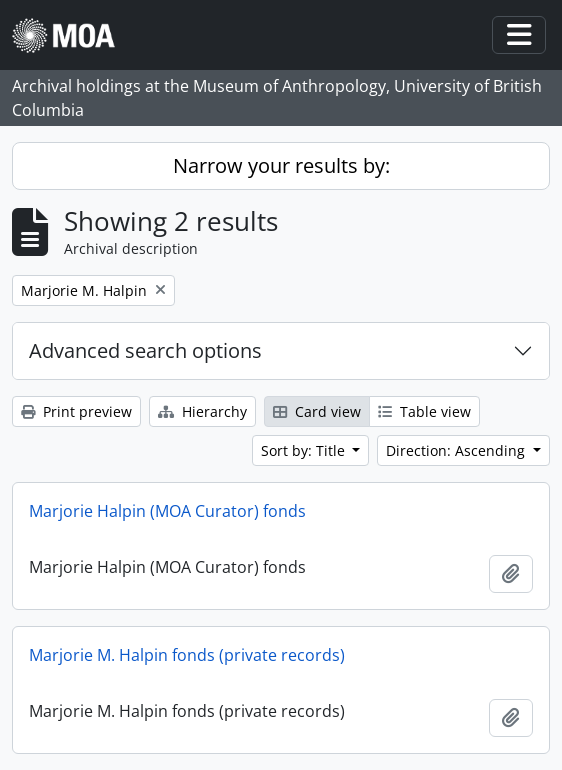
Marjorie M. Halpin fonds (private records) (187, 655)
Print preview (76, 411)
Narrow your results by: (281, 165)
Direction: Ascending (457, 450)
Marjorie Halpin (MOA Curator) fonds (167, 511)
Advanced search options (145, 350)
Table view (424, 411)
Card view (317, 411)
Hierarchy (202, 411)
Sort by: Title (305, 450)
